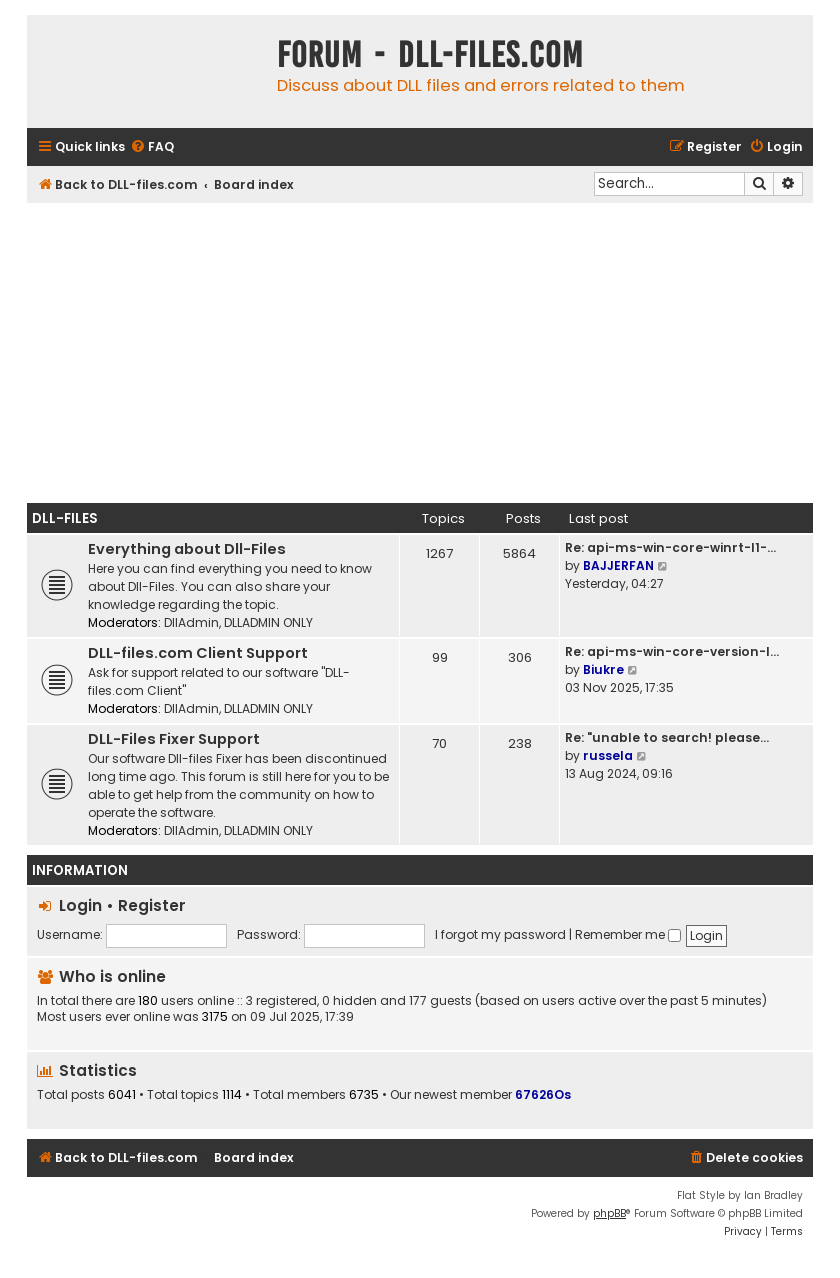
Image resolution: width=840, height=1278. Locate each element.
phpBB (609, 1213)
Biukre (603, 669)
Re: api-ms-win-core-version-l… (672, 651)
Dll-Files (65, 518)
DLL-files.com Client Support (198, 653)
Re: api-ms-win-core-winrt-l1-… (670, 547)
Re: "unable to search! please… (667, 737)
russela (608, 755)
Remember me (628, 934)
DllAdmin (191, 622)
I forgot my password (500, 934)
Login (80, 905)
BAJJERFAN (618, 565)
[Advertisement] (420, 353)
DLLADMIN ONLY (268, 622)
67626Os (543, 1094)
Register (152, 905)
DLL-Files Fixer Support (174, 739)
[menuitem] (152, 147)
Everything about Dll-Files (187, 549)
